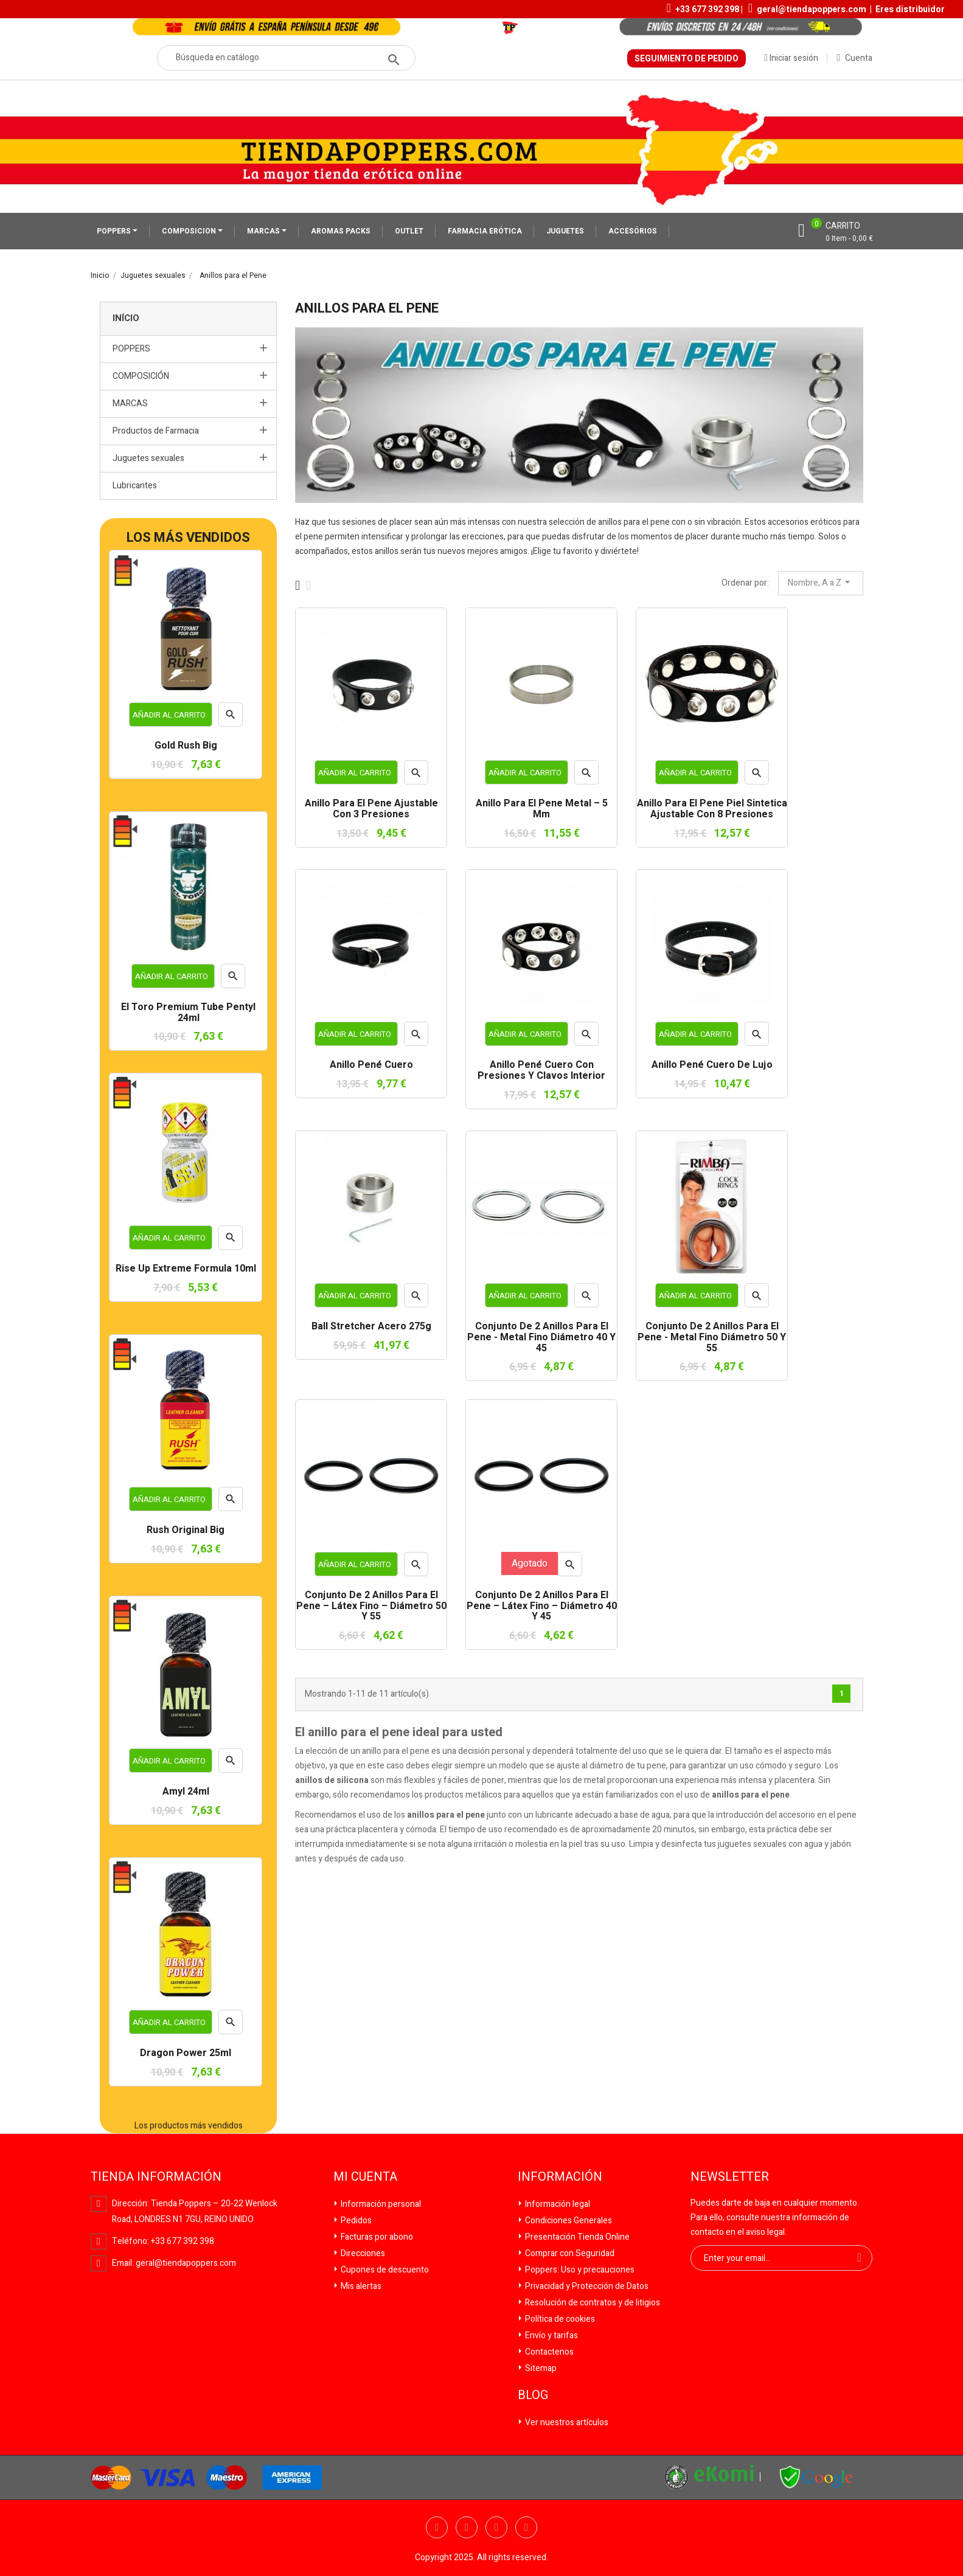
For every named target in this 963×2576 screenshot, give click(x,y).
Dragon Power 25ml (185, 2053)
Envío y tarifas (550, 2335)
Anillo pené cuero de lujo (712, 1065)
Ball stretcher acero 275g (371, 1326)
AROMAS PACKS (340, 231)
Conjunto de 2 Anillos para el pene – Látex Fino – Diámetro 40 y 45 (542, 1606)
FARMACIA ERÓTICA (485, 231)
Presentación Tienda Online (576, 2237)
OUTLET (409, 231)
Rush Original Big (185, 1530)
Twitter (467, 2527)
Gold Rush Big (186, 746)
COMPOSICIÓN (141, 376)
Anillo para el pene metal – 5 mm (542, 809)
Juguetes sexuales (148, 458)
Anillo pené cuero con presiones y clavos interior (541, 1070)
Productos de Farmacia (156, 430)
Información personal (380, 2204)
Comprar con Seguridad (568, 2253)
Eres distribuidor (910, 9)
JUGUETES (565, 231)
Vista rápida (230, 717)
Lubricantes (135, 485)
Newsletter (729, 2177)
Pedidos (355, 2220)
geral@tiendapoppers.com (811, 9)
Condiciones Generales (567, 2220)
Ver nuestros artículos (565, 2422)
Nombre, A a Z (820, 582)
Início (126, 318)
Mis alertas (360, 2286)
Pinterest (526, 2527)
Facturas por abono (376, 2237)
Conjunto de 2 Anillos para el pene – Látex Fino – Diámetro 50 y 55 (371, 1606)
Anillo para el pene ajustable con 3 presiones (371, 809)
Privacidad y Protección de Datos (585, 2286)
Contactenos (548, 2352)
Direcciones (362, 2253)
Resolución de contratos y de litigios (591, 2302)
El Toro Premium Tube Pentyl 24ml (188, 1012)
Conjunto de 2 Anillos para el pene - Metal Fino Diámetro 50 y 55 (712, 1337)
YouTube (496, 2527)
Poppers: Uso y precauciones (578, 2269)
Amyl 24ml (185, 1792)
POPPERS (115, 231)
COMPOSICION (190, 231)
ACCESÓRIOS (632, 231)
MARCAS (264, 231)
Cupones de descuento (384, 2269)
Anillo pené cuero (371, 1065)
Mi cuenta (365, 2177)
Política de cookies (559, 2319)
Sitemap (540, 2368)
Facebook (437, 2527)
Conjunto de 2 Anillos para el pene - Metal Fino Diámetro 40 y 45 (541, 1337)
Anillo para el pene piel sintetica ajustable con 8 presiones (712, 809)
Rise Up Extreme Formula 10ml (186, 1269)
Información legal (556, 2204)
